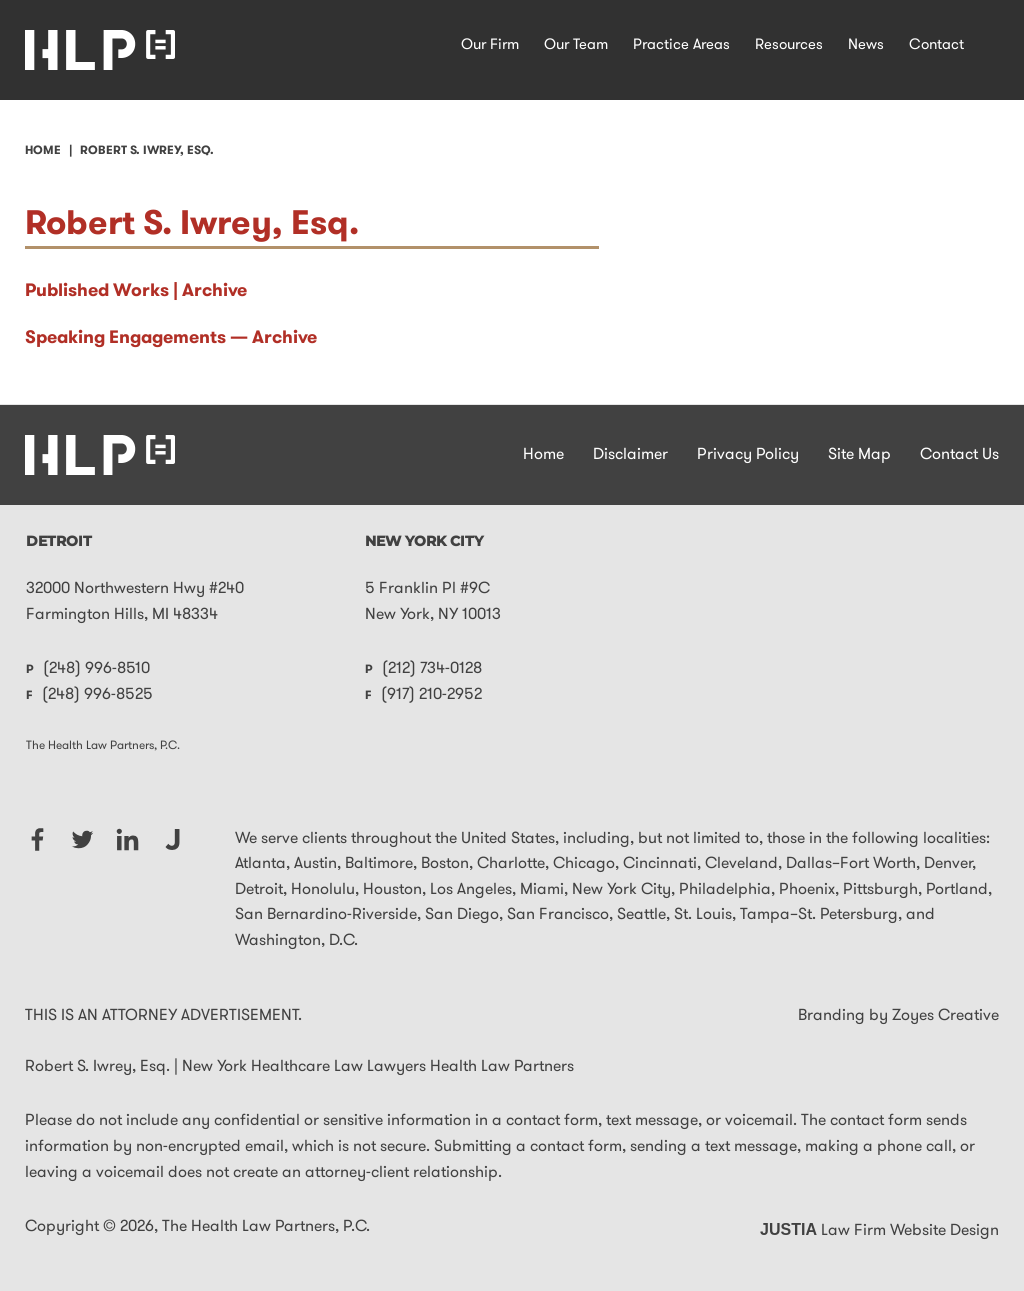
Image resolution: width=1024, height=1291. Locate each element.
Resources (789, 45)
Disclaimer (630, 455)
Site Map (859, 455)
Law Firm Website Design (879, 1231)
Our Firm (490, 45)
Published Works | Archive (136, 291)
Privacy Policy (748, 455)
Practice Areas (681, 45)
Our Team (576, 45)
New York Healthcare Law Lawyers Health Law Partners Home (100, 50)
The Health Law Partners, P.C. (266, 1227)
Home (543, 455)
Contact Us (959, 455)
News (866, 45)
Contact (936, 45)
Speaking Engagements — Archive (171, 338)
